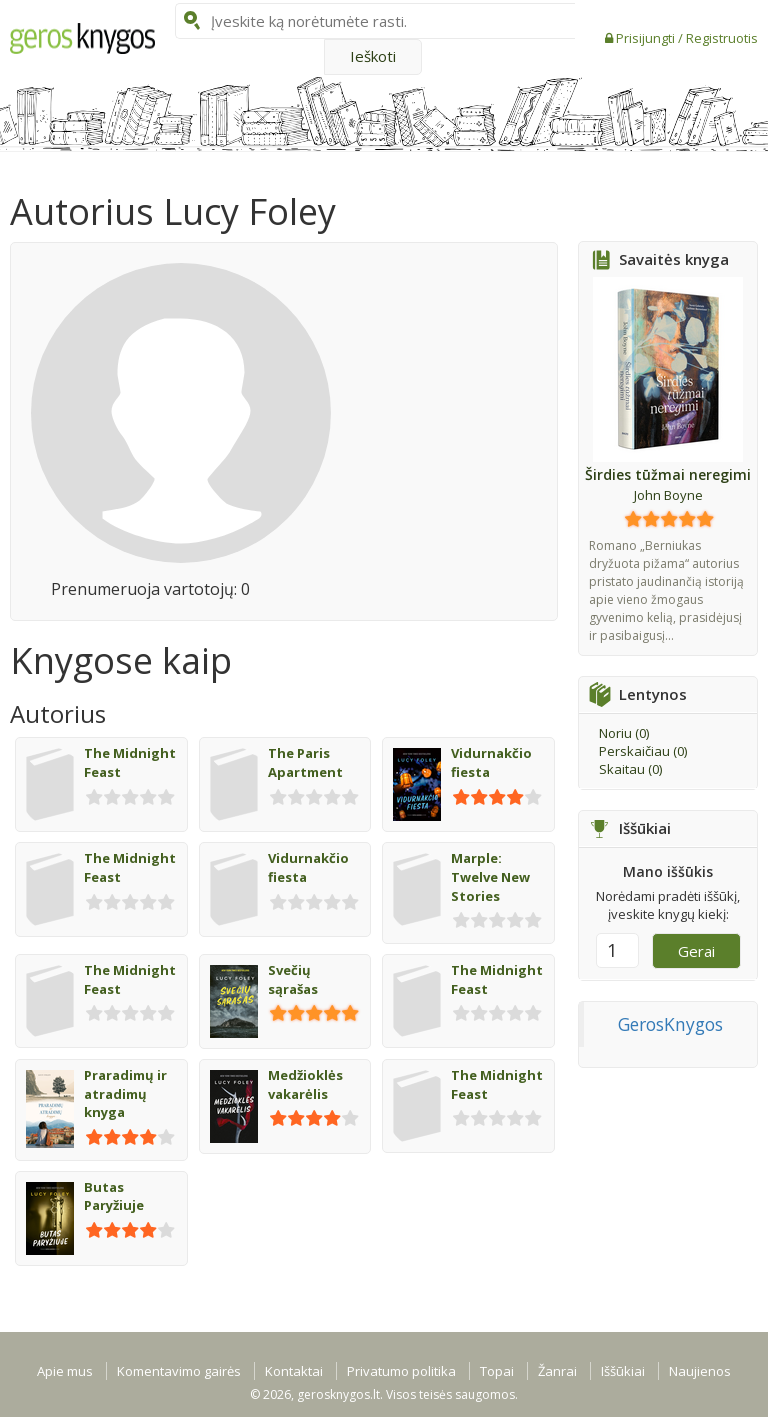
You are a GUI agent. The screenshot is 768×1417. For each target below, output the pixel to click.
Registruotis (722, 38)
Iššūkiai (623, 1371)
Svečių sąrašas (293, 979)
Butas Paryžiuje (114, 1196)
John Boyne (668, 495)
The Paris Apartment (305, 762)
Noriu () (624, 733)
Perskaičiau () (643, 751)
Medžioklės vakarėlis (305, 1084)
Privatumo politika (401, 1371)
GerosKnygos (670, 1024)
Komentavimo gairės (179, 1371)
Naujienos (700, 1371)
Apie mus (65, 1371)
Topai (497, 1371)
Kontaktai (294, 1371)
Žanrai (557, 1371)
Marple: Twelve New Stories (490, 876)
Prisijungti (647, 38)
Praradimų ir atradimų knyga (125, 1093)
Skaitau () (630, 769)
